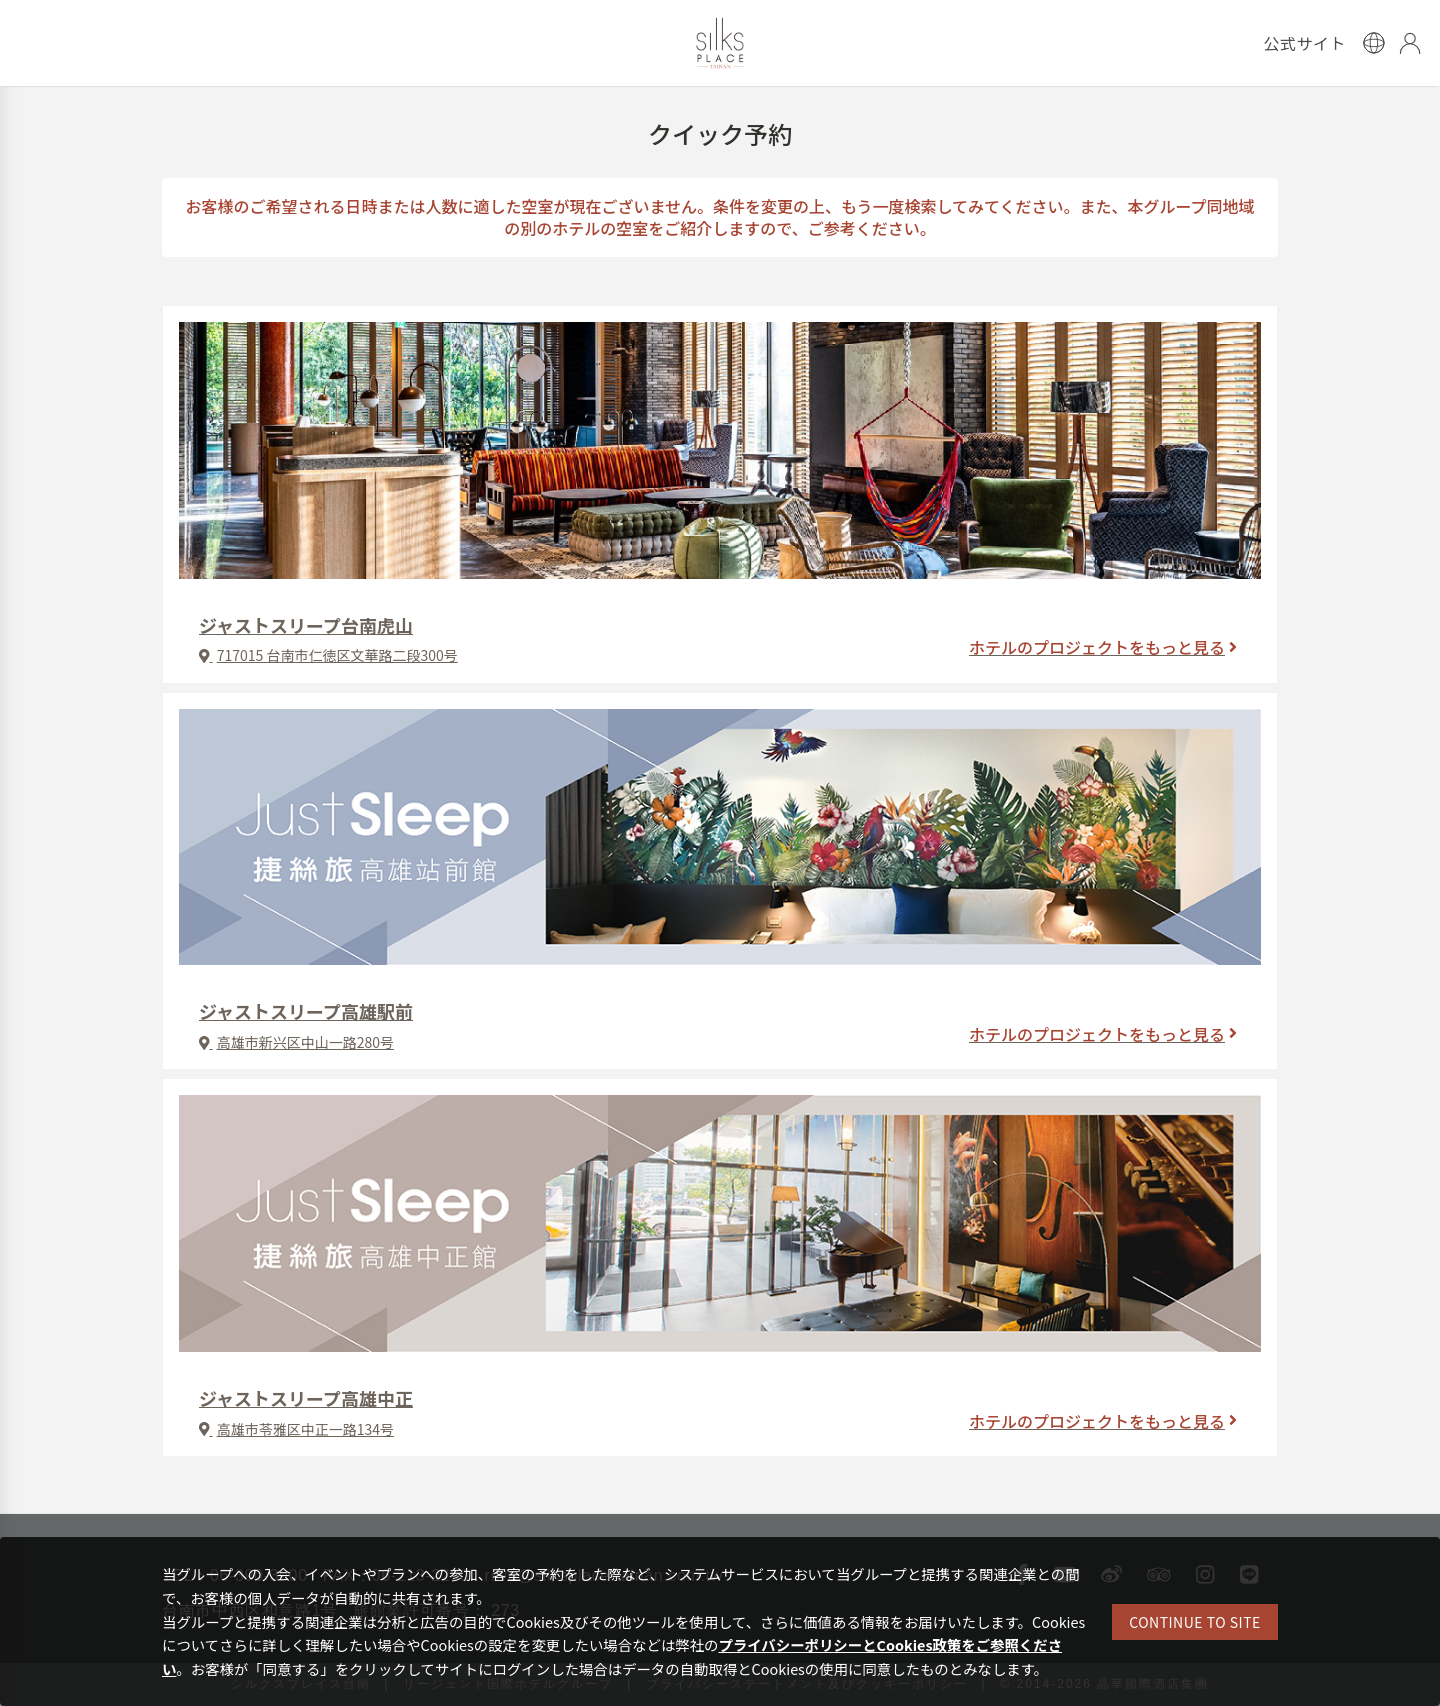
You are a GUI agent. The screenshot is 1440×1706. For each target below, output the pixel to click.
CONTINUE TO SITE (1195, 1622)
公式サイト (1304, 43)
